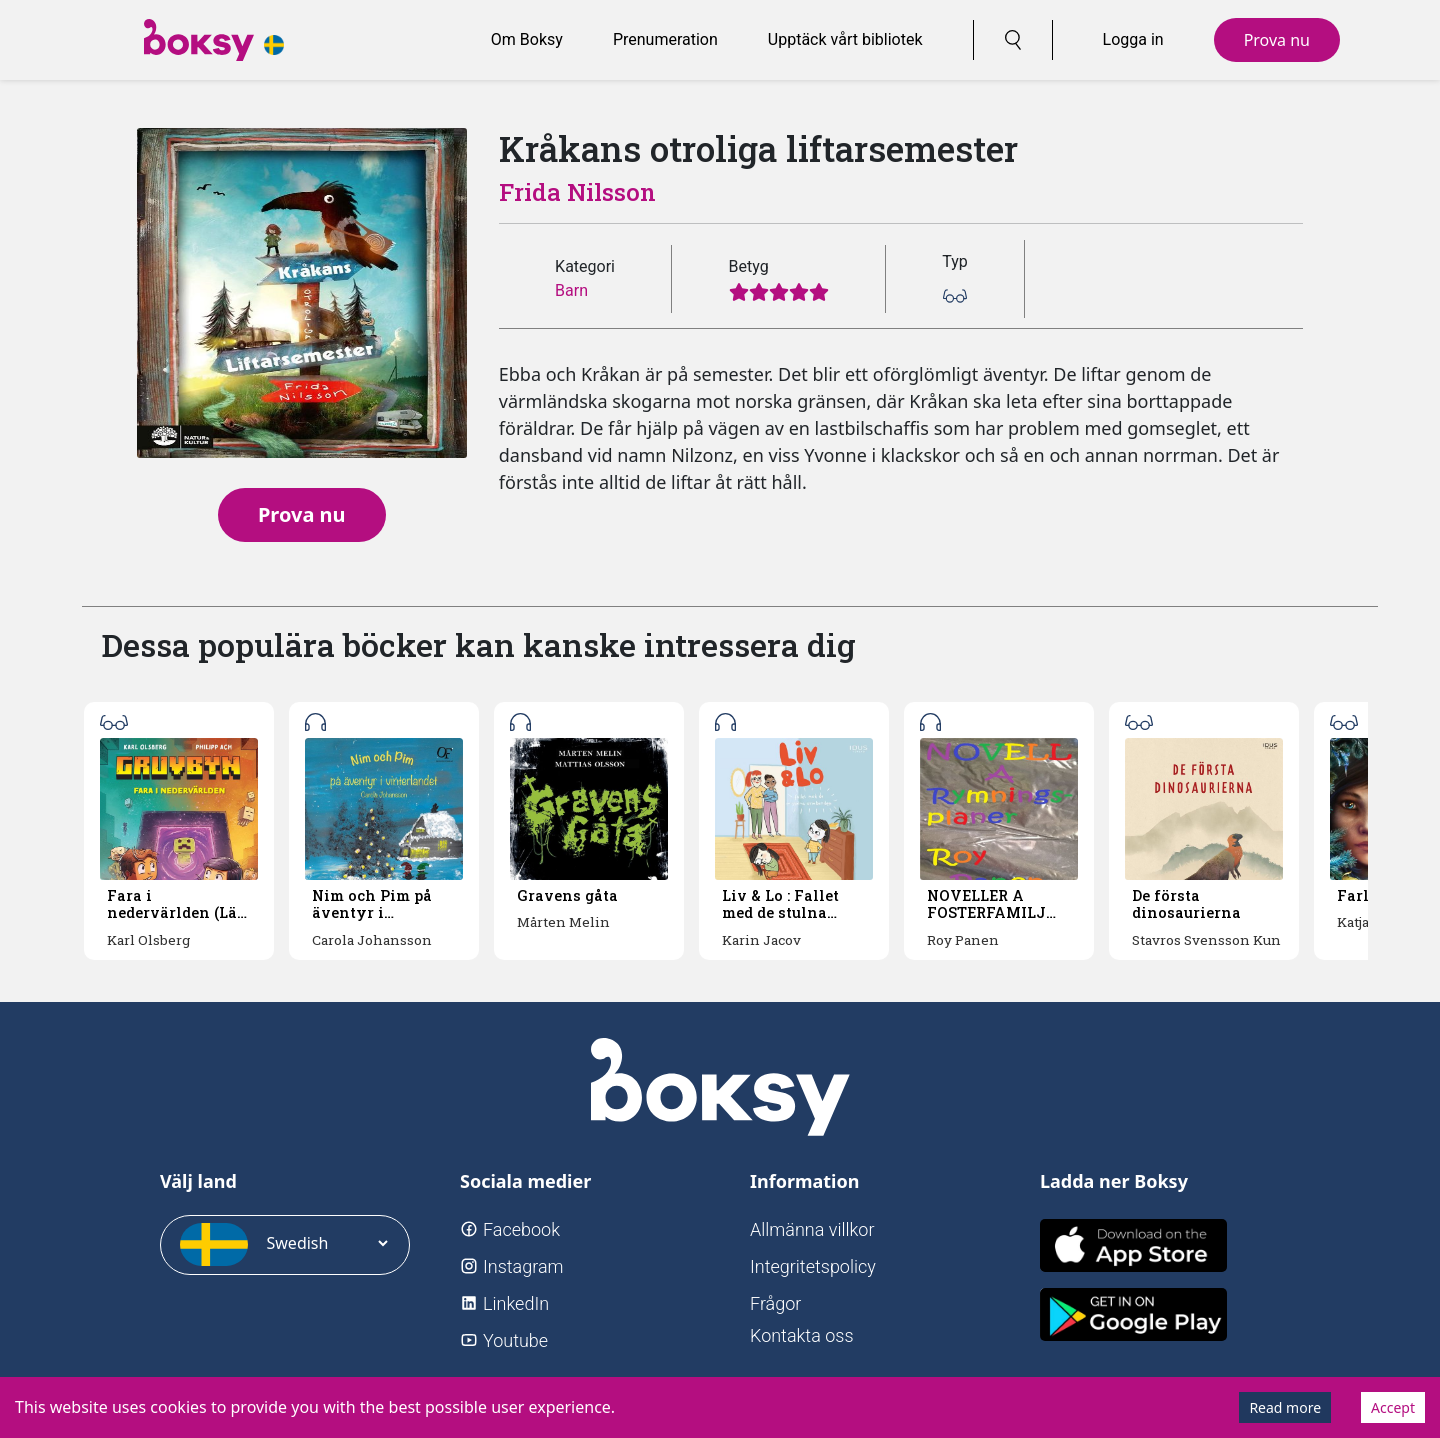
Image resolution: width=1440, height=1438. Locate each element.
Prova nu (1277, 40)
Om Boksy (527, 39)
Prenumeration (665, 39)
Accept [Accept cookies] (1393, 1407)
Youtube (515, 1340)
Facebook (521, 1229)
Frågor (775, 1303)
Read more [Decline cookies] (1285, 1407)
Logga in (1133, 39)
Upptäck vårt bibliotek (845, 39)
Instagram (523, 1266)
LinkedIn (516, 1303)
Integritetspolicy (813, 1266)
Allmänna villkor (812, 1229)
